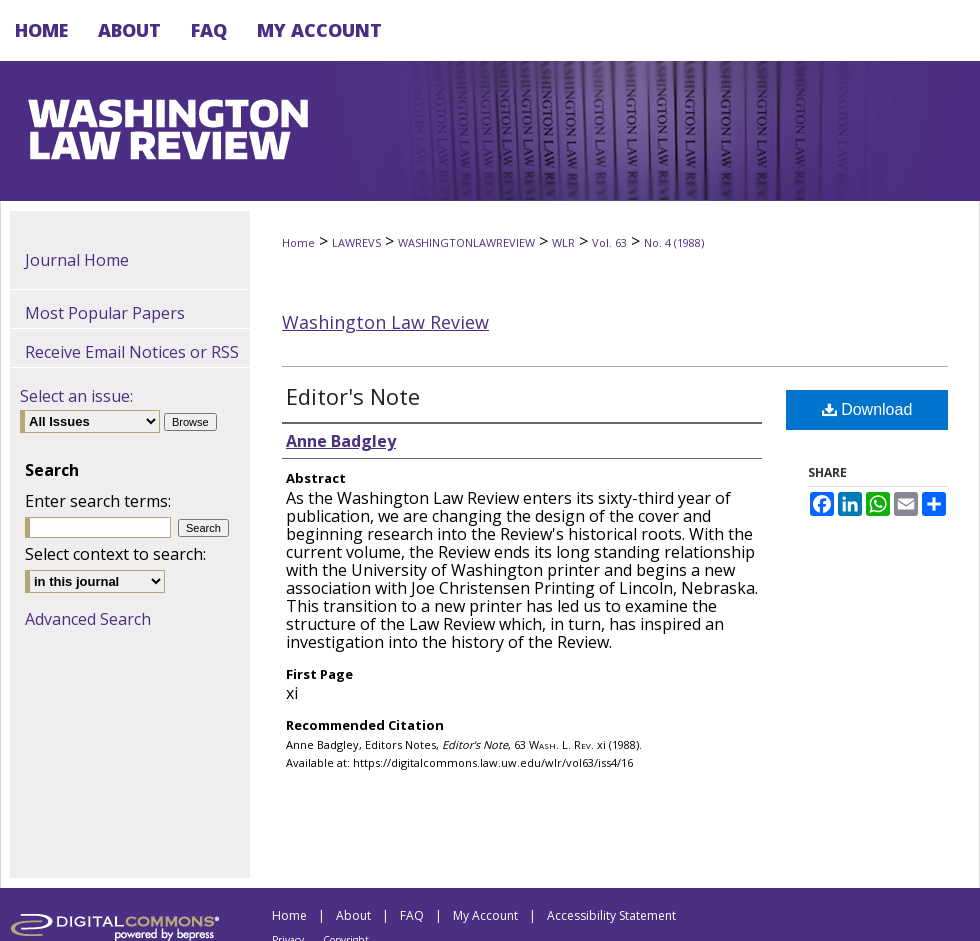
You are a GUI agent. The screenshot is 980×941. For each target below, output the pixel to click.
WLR (563, 242)
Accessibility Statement (611, 915)
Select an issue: (76, 396)
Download (867, 409)
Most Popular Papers (105, 313)
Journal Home (77, 260)
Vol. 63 (609, 242)
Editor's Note (353, 396)
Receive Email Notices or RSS (132, 352)
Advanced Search (88, 619)
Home (298, 242)
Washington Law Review (385, 322)
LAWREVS (356, 242)
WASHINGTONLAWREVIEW (466, 242)
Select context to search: (115, 554)
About (353, 915)
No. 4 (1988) (674, 242)
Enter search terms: (98, 501)
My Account (485, 915)
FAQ (412, 915)
